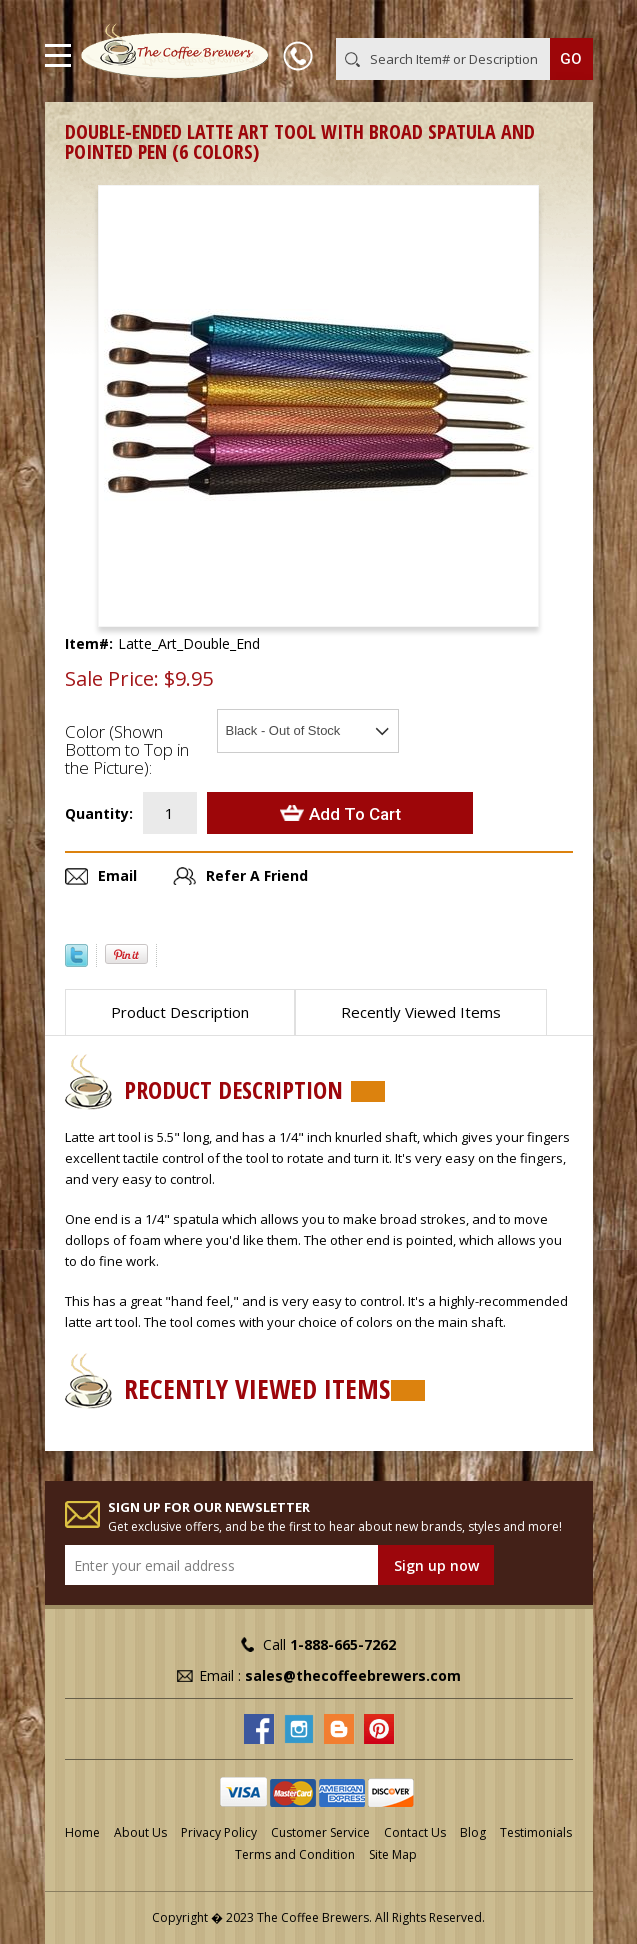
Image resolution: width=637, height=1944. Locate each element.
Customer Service (320, 1832)
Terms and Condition (295, 1854)
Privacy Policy (219, 1832)
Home (82, 1832)
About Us (140, 1832)
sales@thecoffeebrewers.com (353, 1675)
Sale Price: (112, 679)
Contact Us (415, 1832)
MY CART (564, 19)
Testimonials (536, 1832)
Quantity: (99, 813)
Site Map (393, 1854)
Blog (473, 1832)
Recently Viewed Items (421, 1012)
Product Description (180, 1012)
